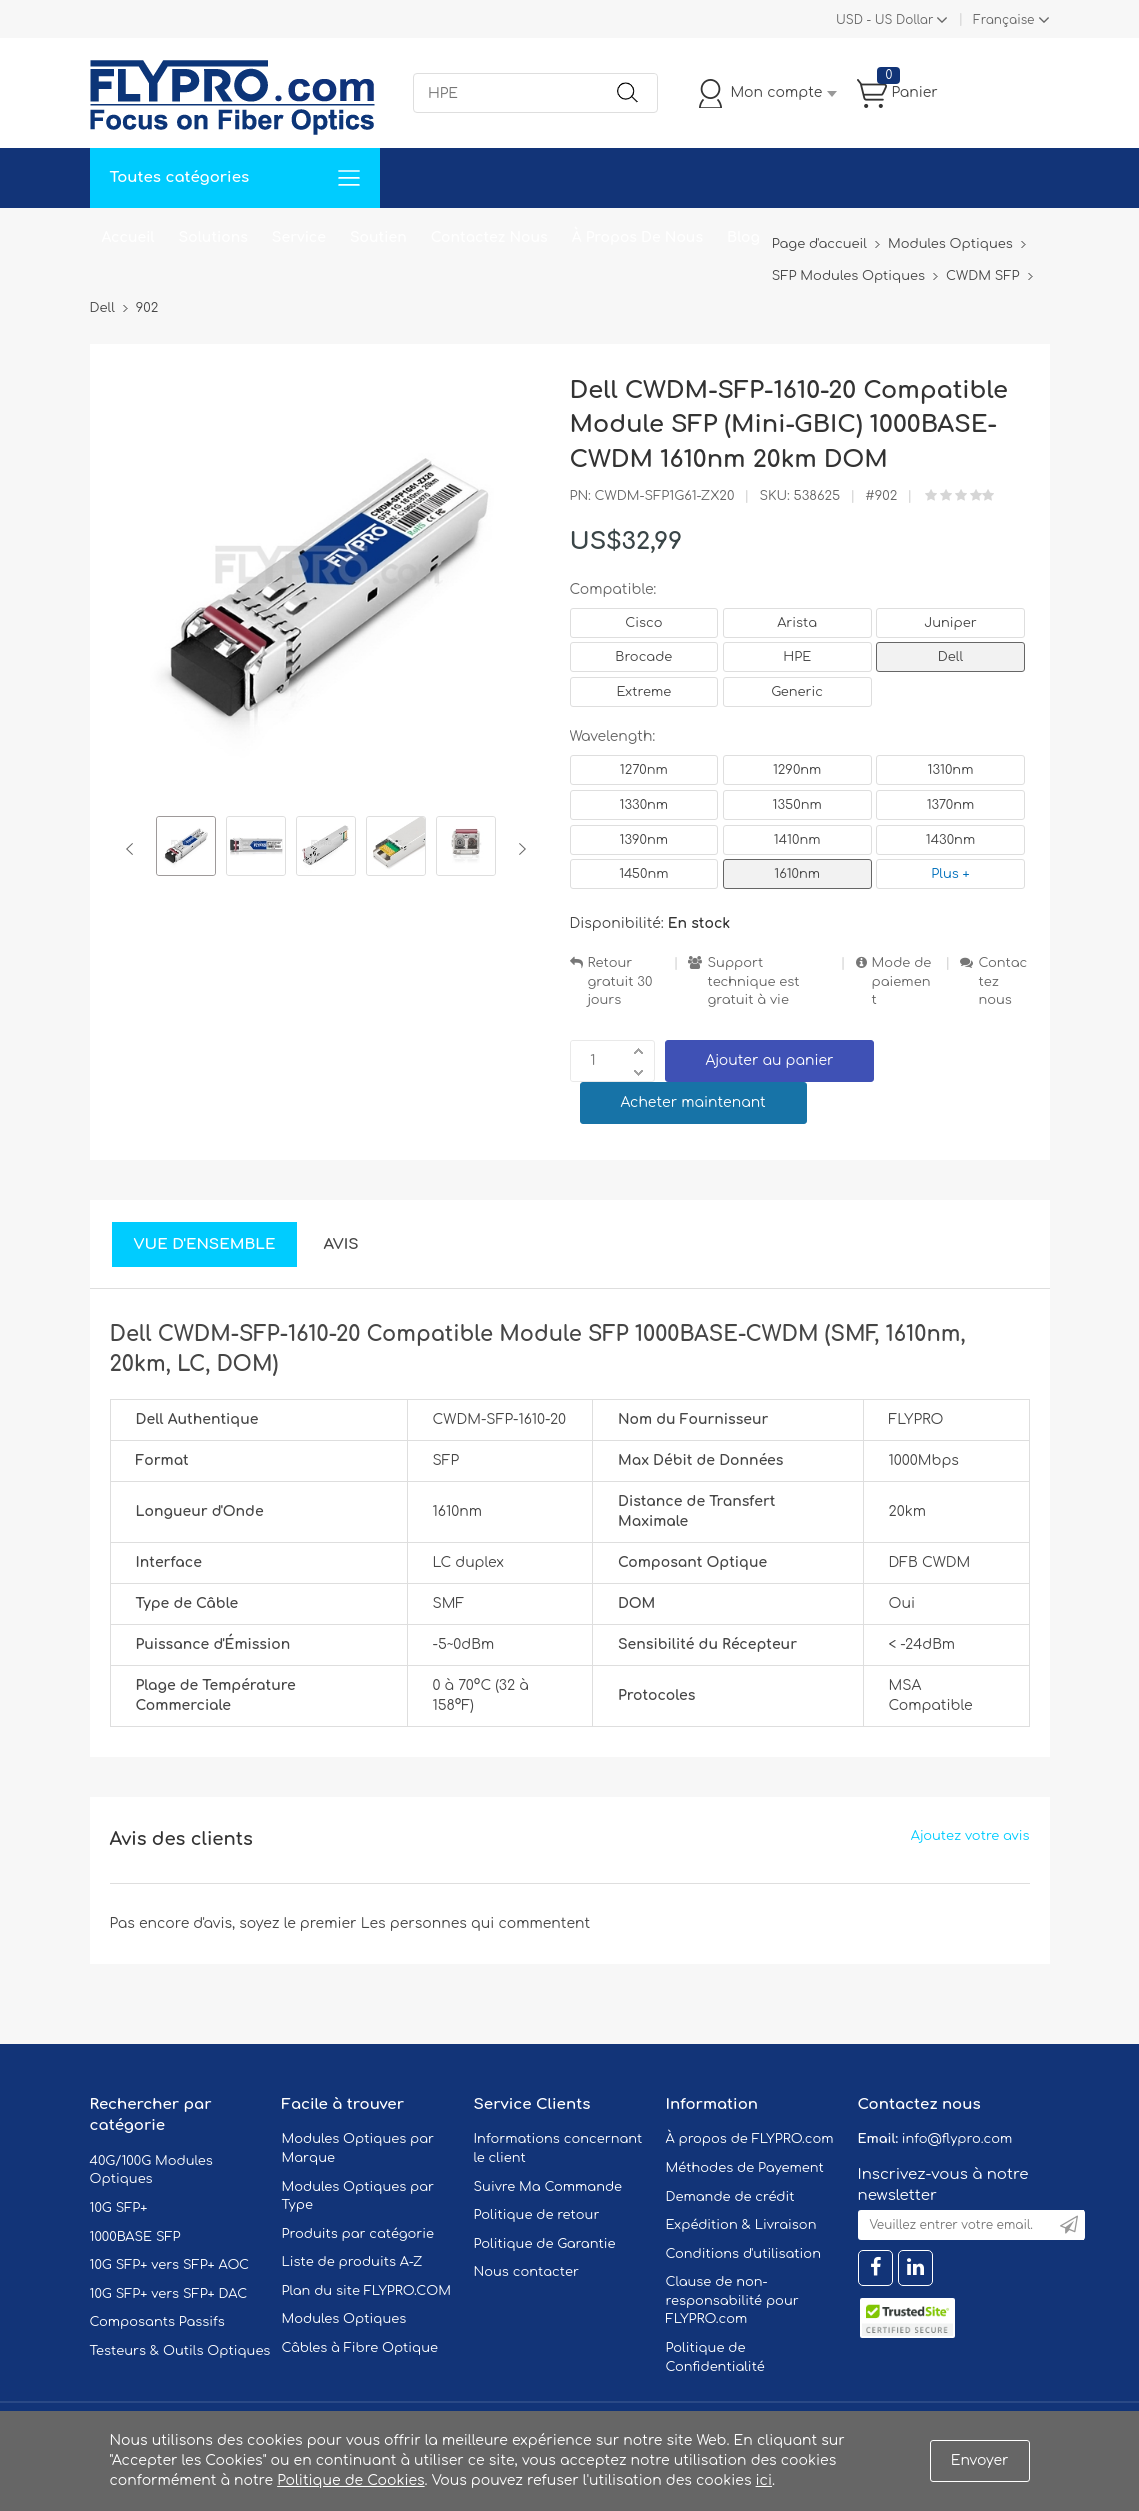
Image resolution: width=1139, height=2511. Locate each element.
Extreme (644, 692)
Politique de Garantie (545, 2244)
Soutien (378, 237)
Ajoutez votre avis (970, 1836)
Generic (797, 692)
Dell (950, 657)
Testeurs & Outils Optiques (180, 2351)
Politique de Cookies (350, 2480)
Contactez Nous (489, 237)
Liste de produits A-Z (352, 2262)
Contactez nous (1002, 981)
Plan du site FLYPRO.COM (367, 2291)
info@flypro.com (957, 2139)
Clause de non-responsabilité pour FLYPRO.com (732, 2300)
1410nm (797, 840)
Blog (743, 237)
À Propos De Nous (637, 237)
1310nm (951, 770)
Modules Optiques (344, 2319)
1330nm (644, 805)
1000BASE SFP (135, 2237)
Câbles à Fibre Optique (360, 2348)
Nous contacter (526, 2272)
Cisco (643, 623)
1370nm (951, 805)
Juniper (950, 623)
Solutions (213, 237)
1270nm (644, 770)
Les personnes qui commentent (476, 1923)
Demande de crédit (730, 2197)
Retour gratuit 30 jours (620, 981)
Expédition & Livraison (741, 2225)
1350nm (797, 805)
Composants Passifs (157, 2322)
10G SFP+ (119, 2208)
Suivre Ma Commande (548, 2187)
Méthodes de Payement (745, 2168)
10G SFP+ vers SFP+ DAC (169, 2294)
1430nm (950, 840)
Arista (797, 623)
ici (764, 2480)
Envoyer (980, 2460)
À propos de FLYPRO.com (750, 2139)
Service (299, 237)
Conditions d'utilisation (743, 2254)
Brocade (643, 657)
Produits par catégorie (358, 2234)
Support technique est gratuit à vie (753, 981)
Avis (340, 1244)
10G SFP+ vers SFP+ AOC (170, 2265)
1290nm (797, 770)
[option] (186, 849)
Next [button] (518, 849)
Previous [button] (133, 849)
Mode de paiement (902, 981)
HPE (797, 657)
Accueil (128, 237)
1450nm (643, 874)
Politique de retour (537, 2215)
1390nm (644, 840)
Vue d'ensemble (205, 1244)
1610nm (797, 874)
